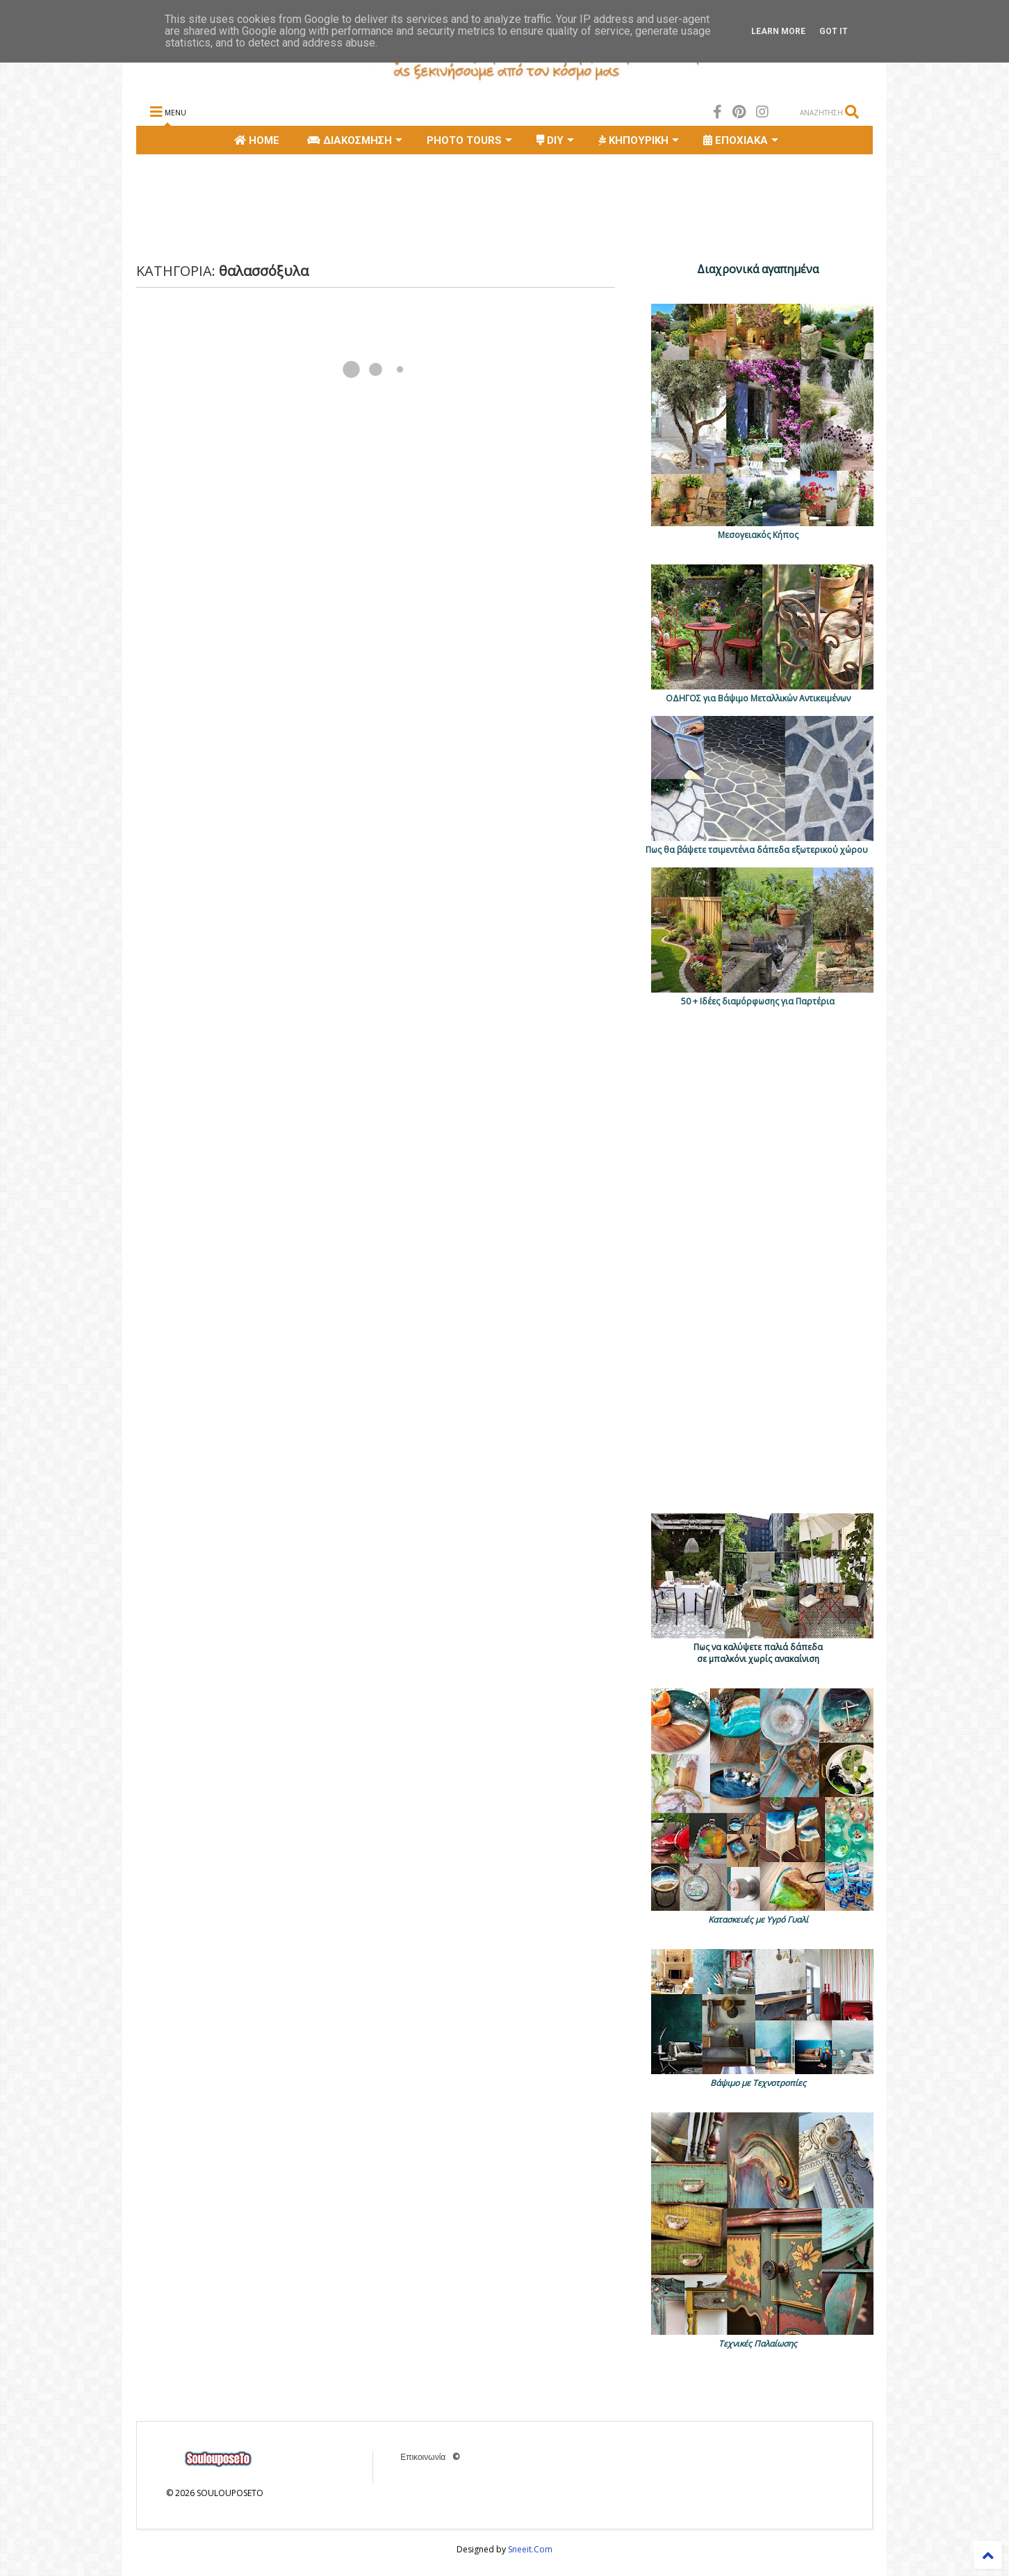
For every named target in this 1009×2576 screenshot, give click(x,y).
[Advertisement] (389, 206)
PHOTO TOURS (469, 140)
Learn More (778, 31)
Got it (833, 31)
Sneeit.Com (530, 2549)
